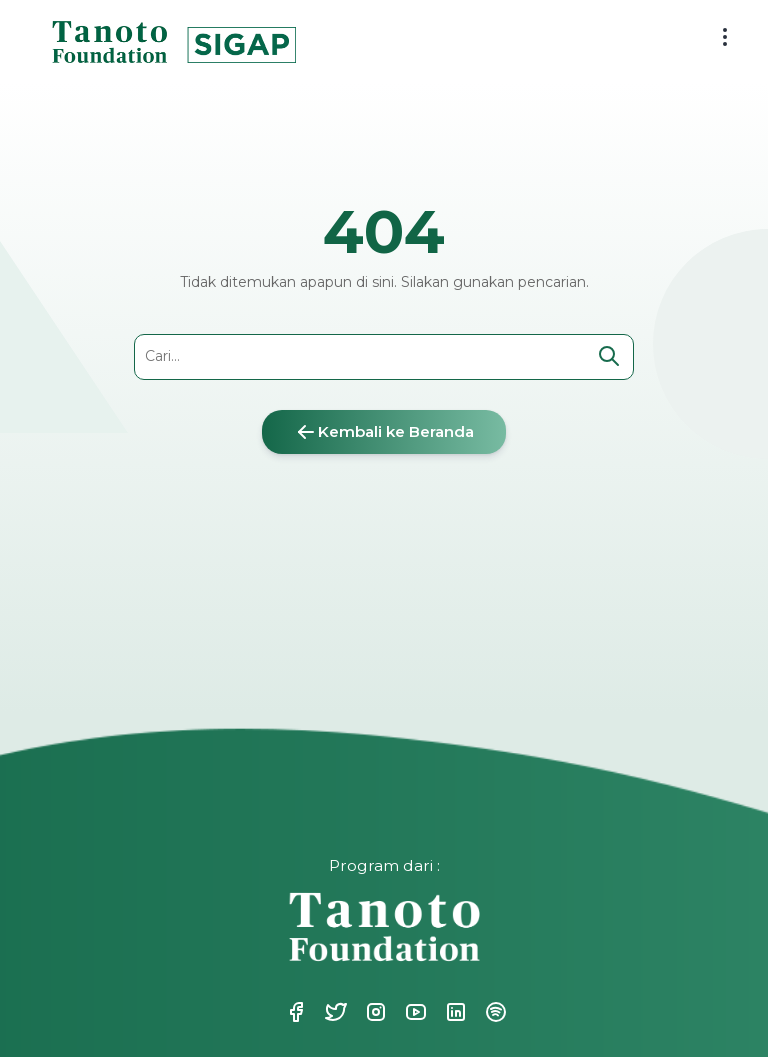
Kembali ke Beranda (384, 432)
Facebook (294, 1012)
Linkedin (454, 1012)
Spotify (494, 1012)
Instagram (374, 1012)
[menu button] (725, 37)
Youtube (414, 1012)
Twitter (334, 1012)
